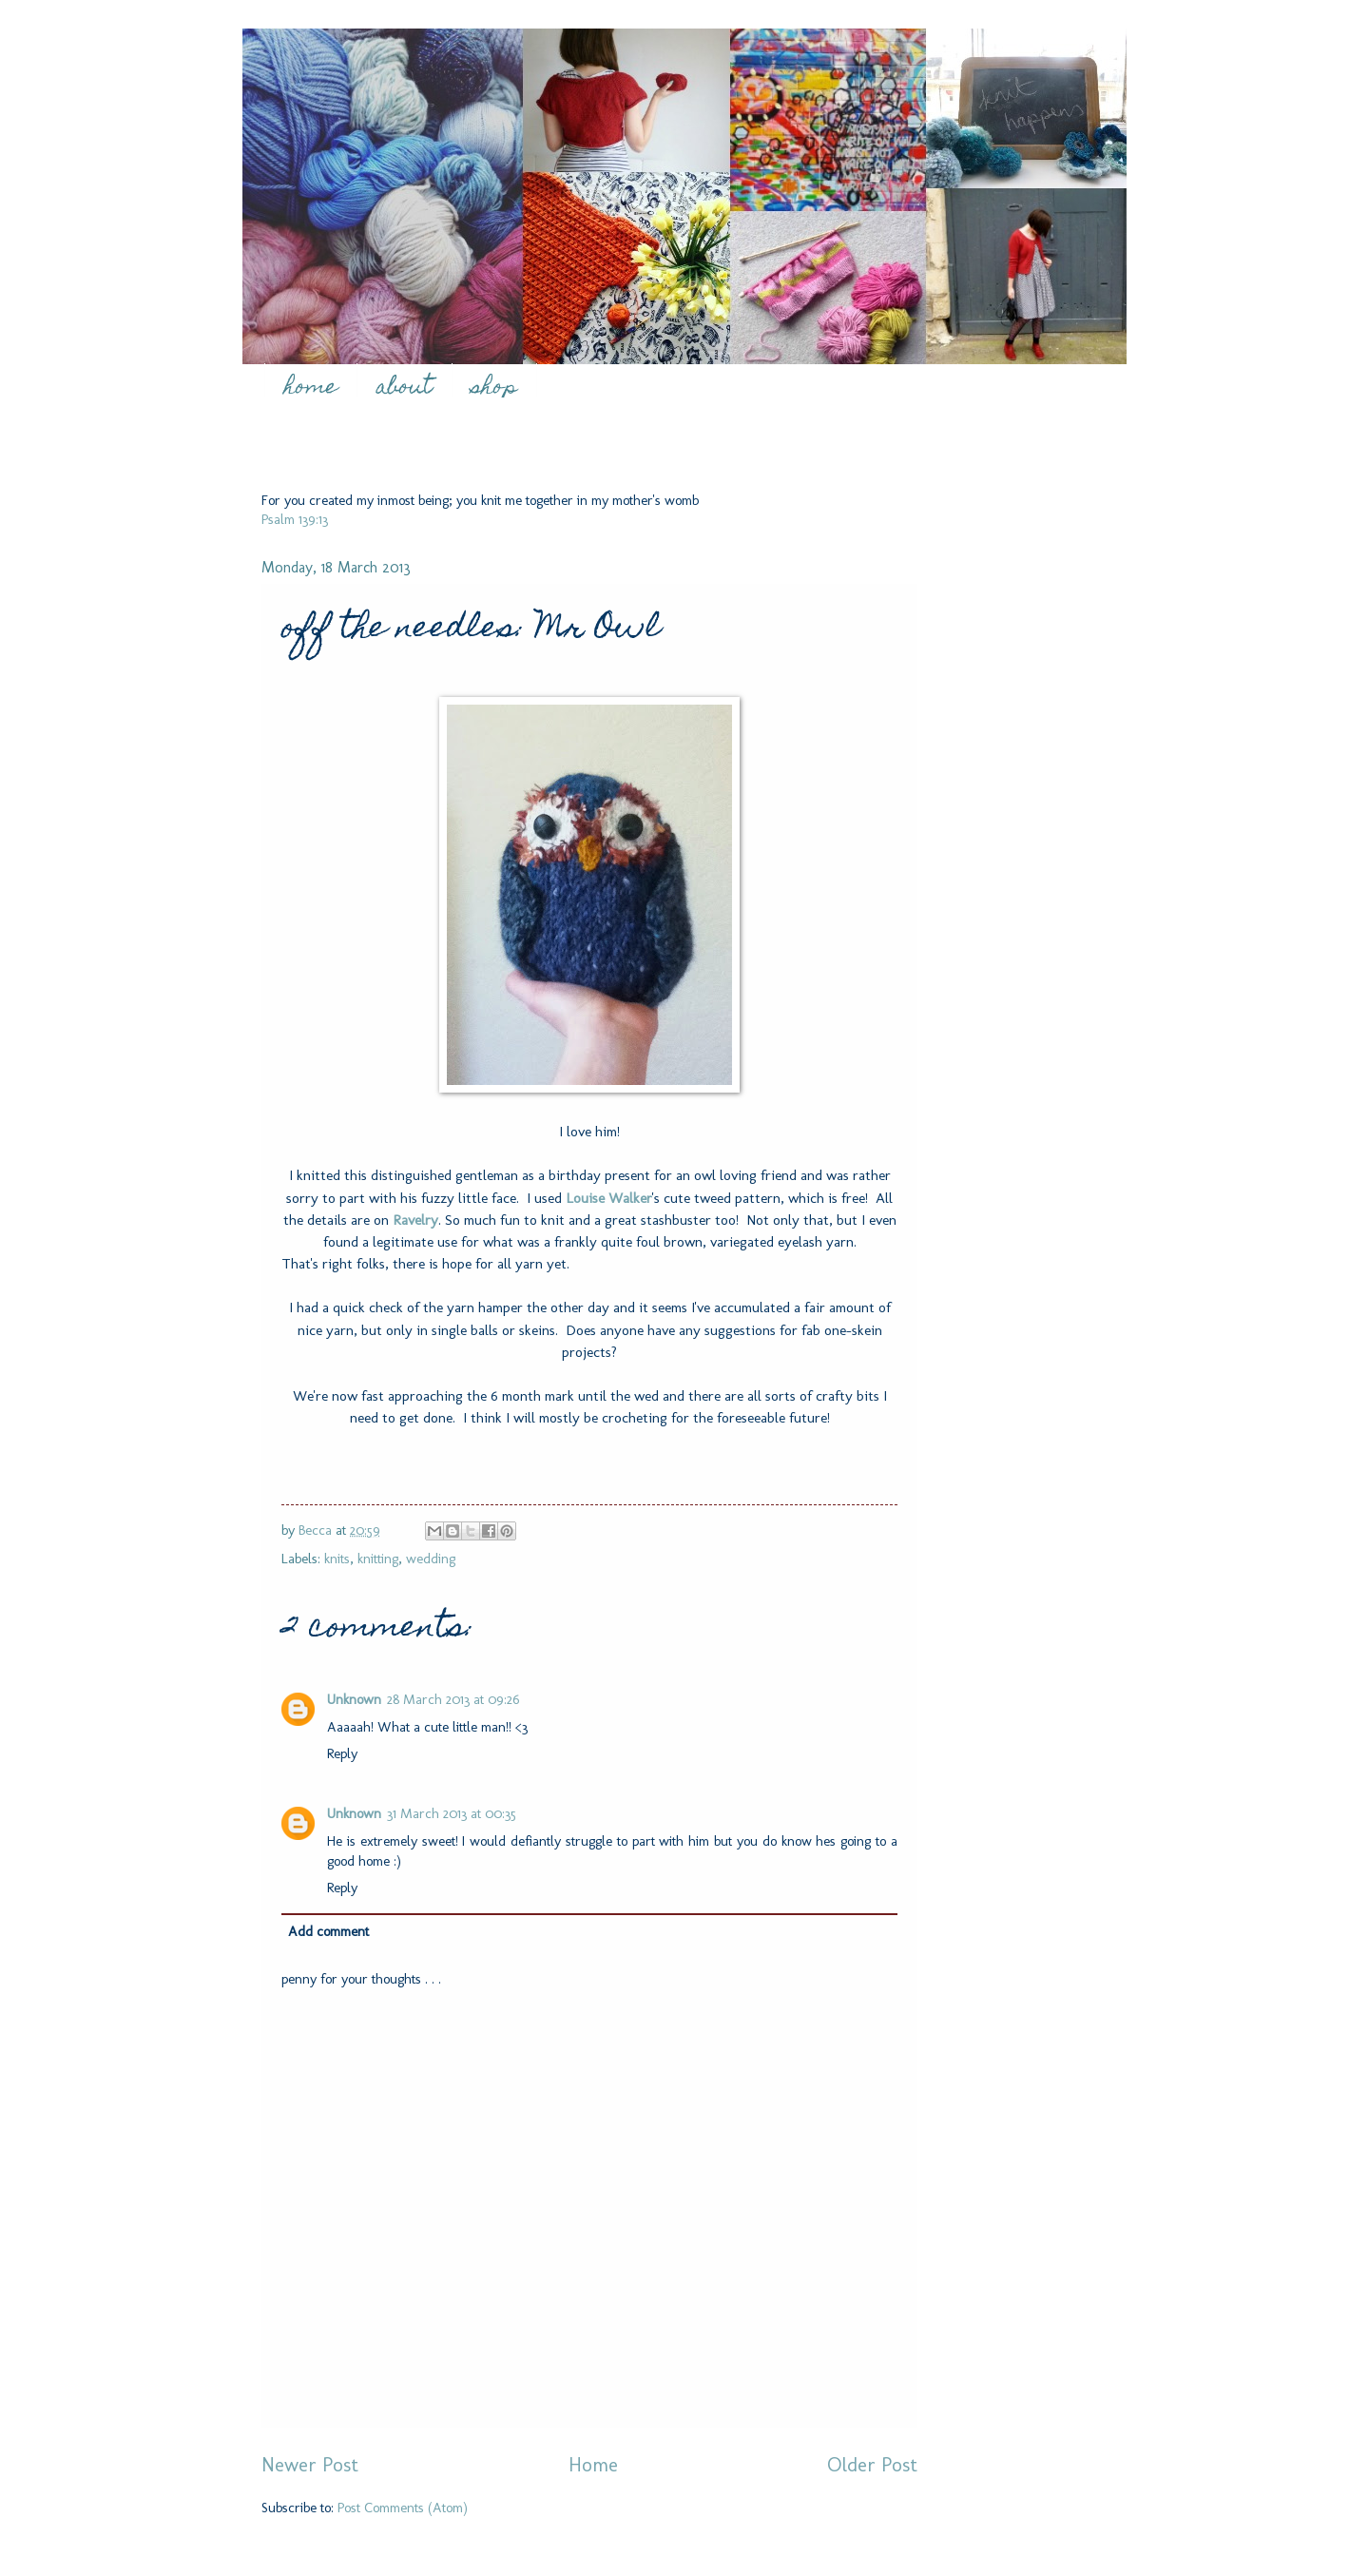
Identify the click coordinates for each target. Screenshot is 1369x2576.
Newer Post (309, 2464)
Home (593, 2464)
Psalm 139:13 (294, 519)
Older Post (872, 2464)
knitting (377, 1558)
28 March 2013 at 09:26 (453, 1699)
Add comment (328, 1931)
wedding (430, 1558)
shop (494, 388)
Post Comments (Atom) (402, 2507)
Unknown (354, 1699)
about (404, 388)
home (310, 388)
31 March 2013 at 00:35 (451, 1813)
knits (337, 1558)
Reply (342, 1753)
